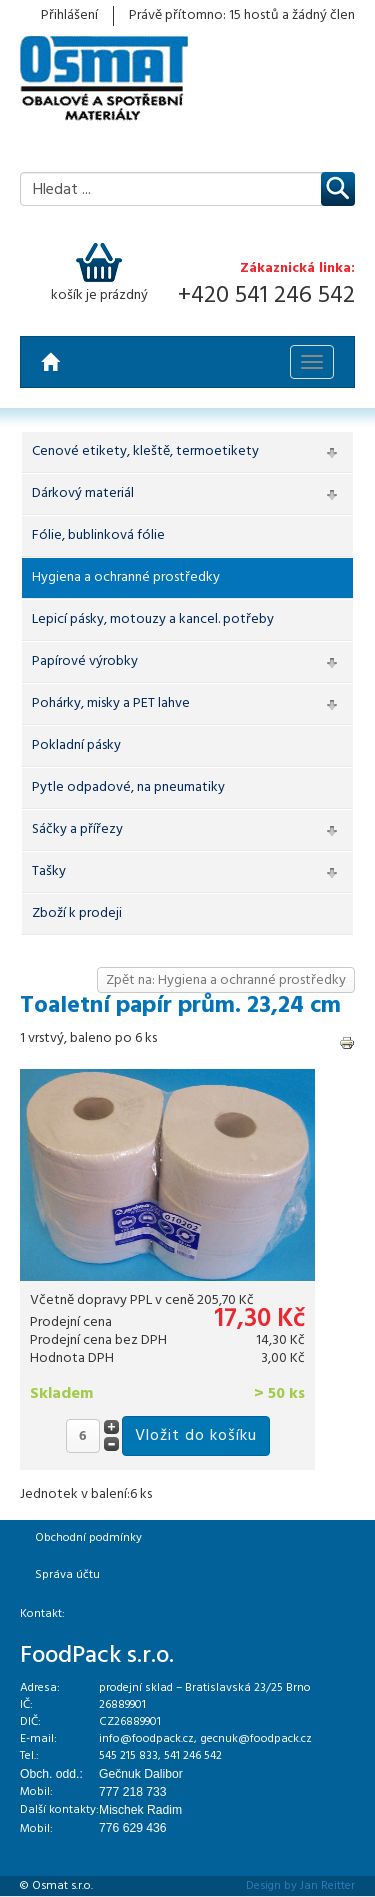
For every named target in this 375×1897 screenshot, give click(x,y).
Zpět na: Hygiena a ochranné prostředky (226, 980)
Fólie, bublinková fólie (98, 535)
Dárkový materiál (83, 493)
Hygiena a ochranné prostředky (126, 577)
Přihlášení (69, 16)
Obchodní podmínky (88, 1538)
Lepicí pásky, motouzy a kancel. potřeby (153, 619)
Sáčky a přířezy (77, 829)
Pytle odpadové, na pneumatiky (128, 787)
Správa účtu (67, 1575)
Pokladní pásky (76, 745)
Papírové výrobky (85, 661)
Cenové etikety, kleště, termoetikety (145, 451)
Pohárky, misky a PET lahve (111, 703)
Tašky (49, 871)
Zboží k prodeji (77, 913)
